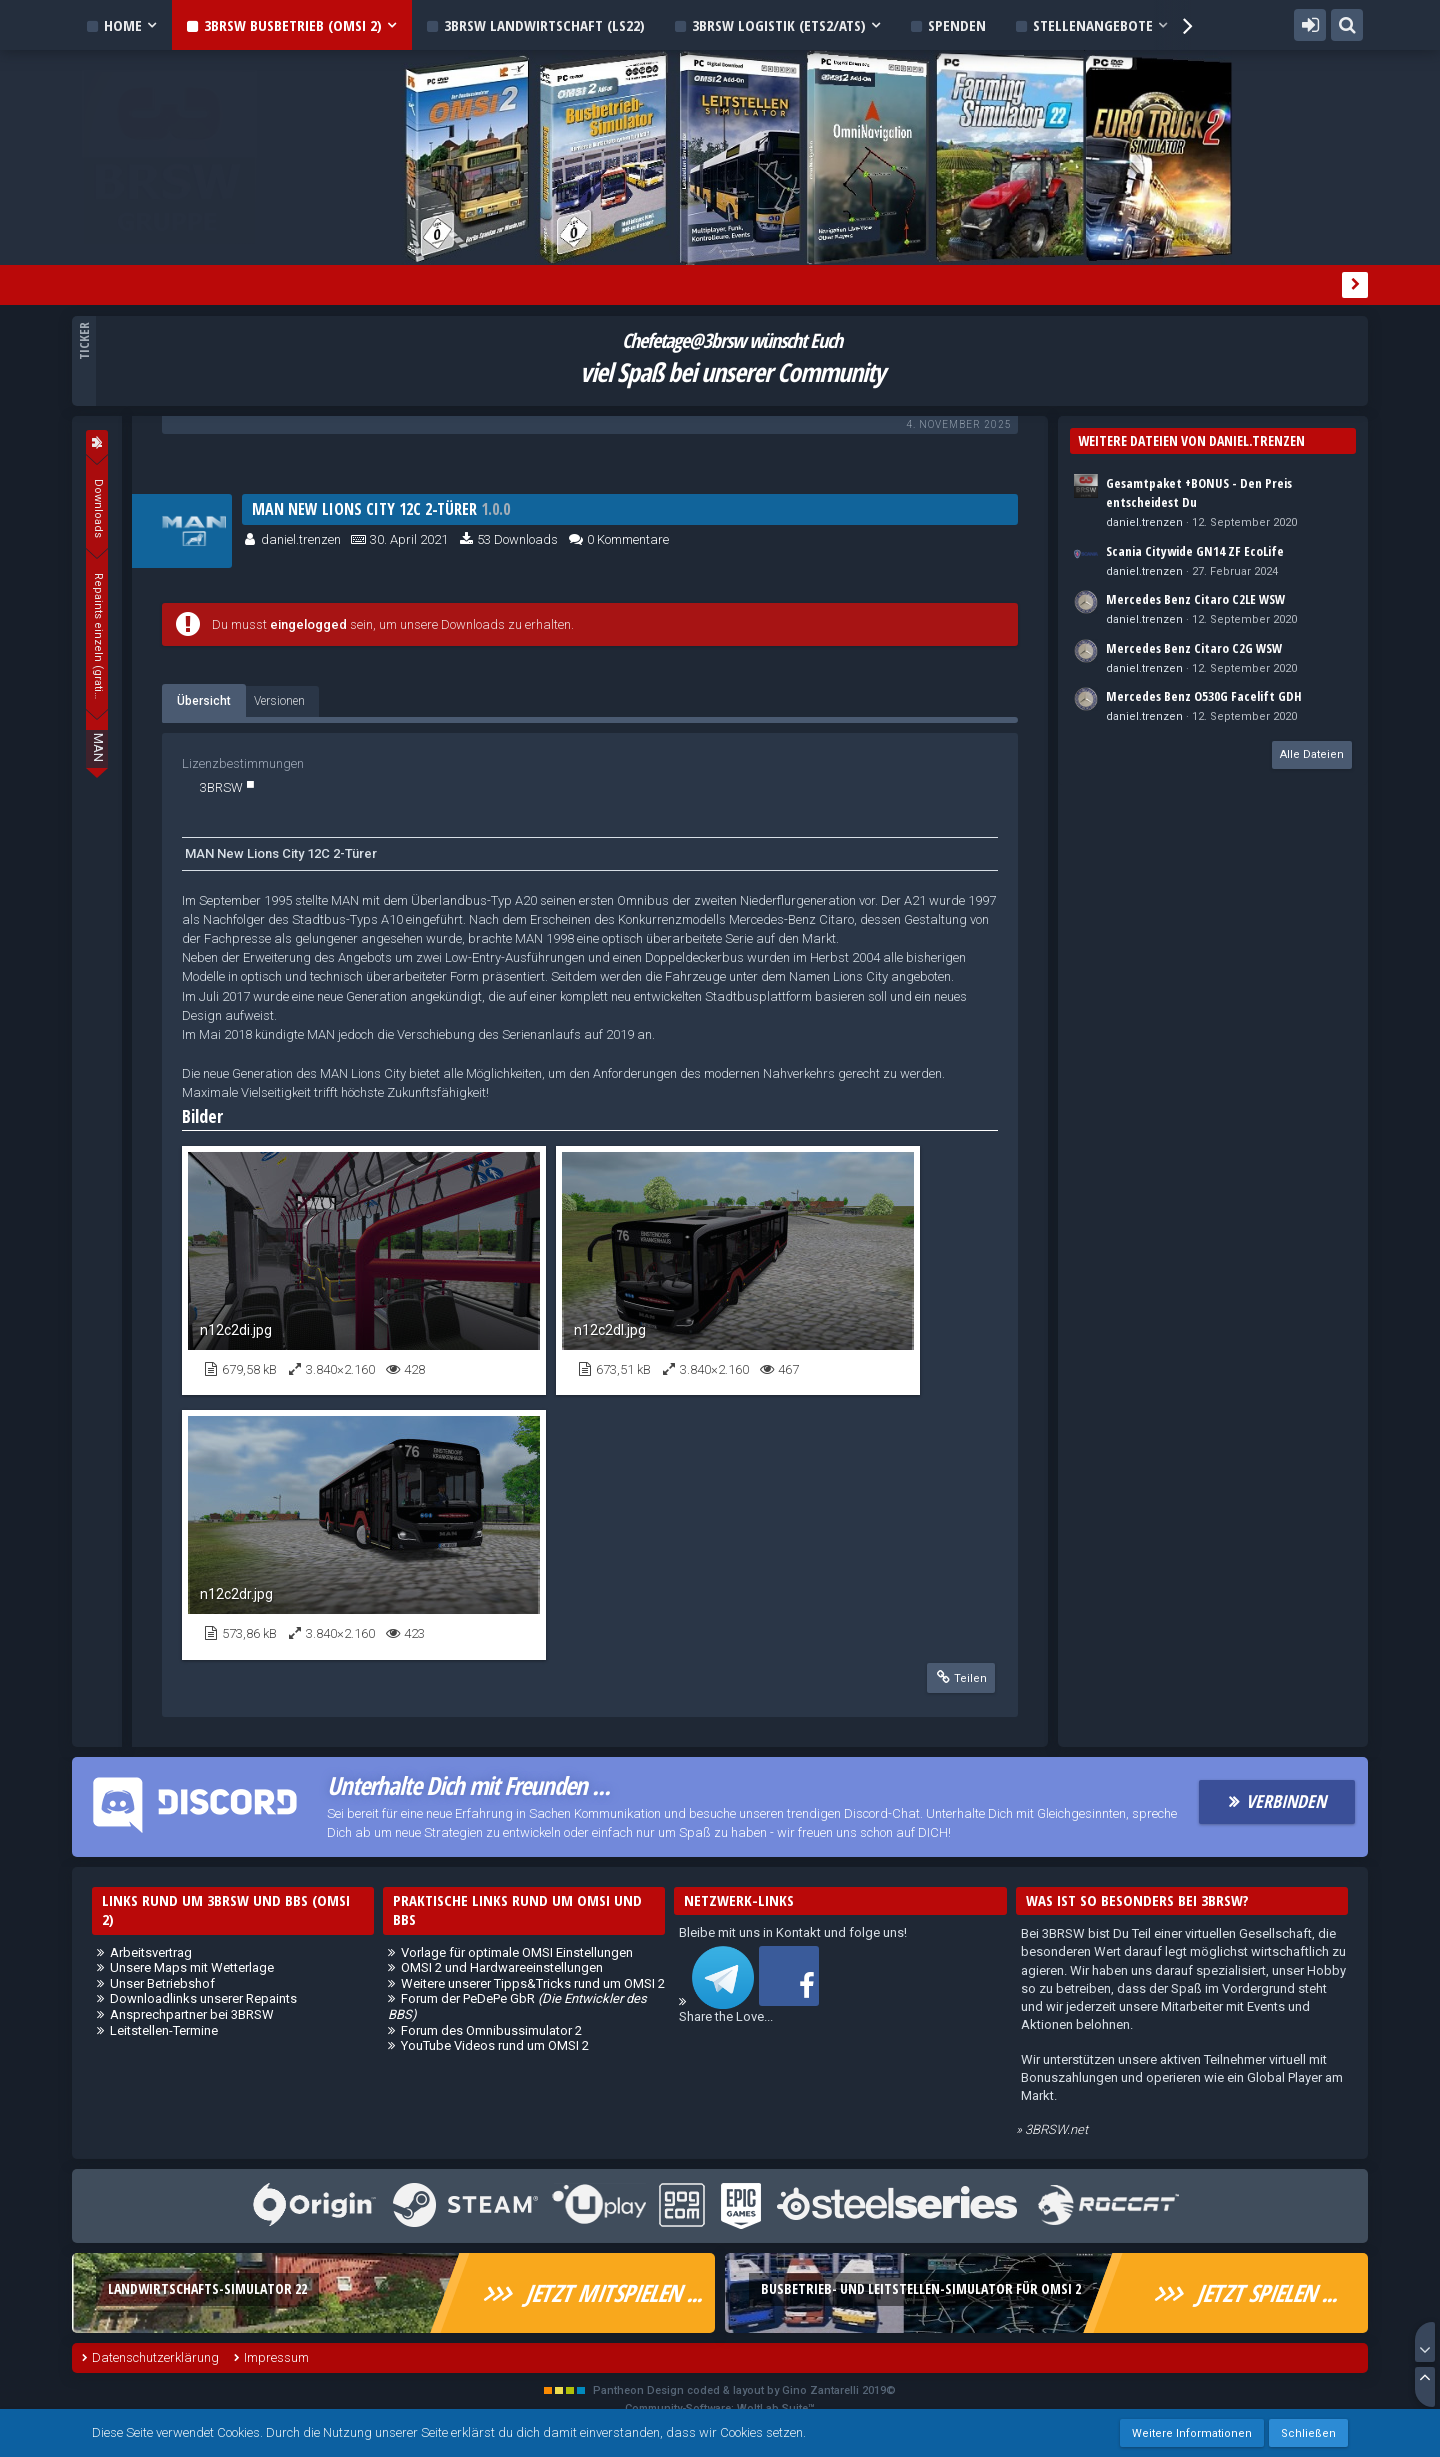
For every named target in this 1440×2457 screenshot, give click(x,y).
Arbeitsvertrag (151, 1952)
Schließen (1308, 2433)
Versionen (279, 701)
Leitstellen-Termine (164, 2030)
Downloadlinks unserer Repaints (203, 1998)
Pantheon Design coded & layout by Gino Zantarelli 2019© (744, 2390)
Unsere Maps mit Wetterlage (192, 1967)
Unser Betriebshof (162, 1983)
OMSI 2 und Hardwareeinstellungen (502, 1967)
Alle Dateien (1312, 754)
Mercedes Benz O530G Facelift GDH (1204, 696)
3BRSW (221, 787)
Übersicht (204, 701)
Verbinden (1286, 1801)
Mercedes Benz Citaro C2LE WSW (1195, 599)
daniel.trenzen (301, 539)
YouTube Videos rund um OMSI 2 (495, 2045)
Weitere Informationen (1192, 2433)
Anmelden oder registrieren (1310, 25)
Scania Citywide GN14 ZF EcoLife (1195, 551)
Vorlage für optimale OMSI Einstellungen (517, 1952)
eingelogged (308, 624)
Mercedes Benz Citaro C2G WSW (1194, 648)
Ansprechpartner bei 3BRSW (192, 2014)
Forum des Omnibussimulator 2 (491, 2030)
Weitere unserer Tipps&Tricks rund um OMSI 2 (533, 1983)
